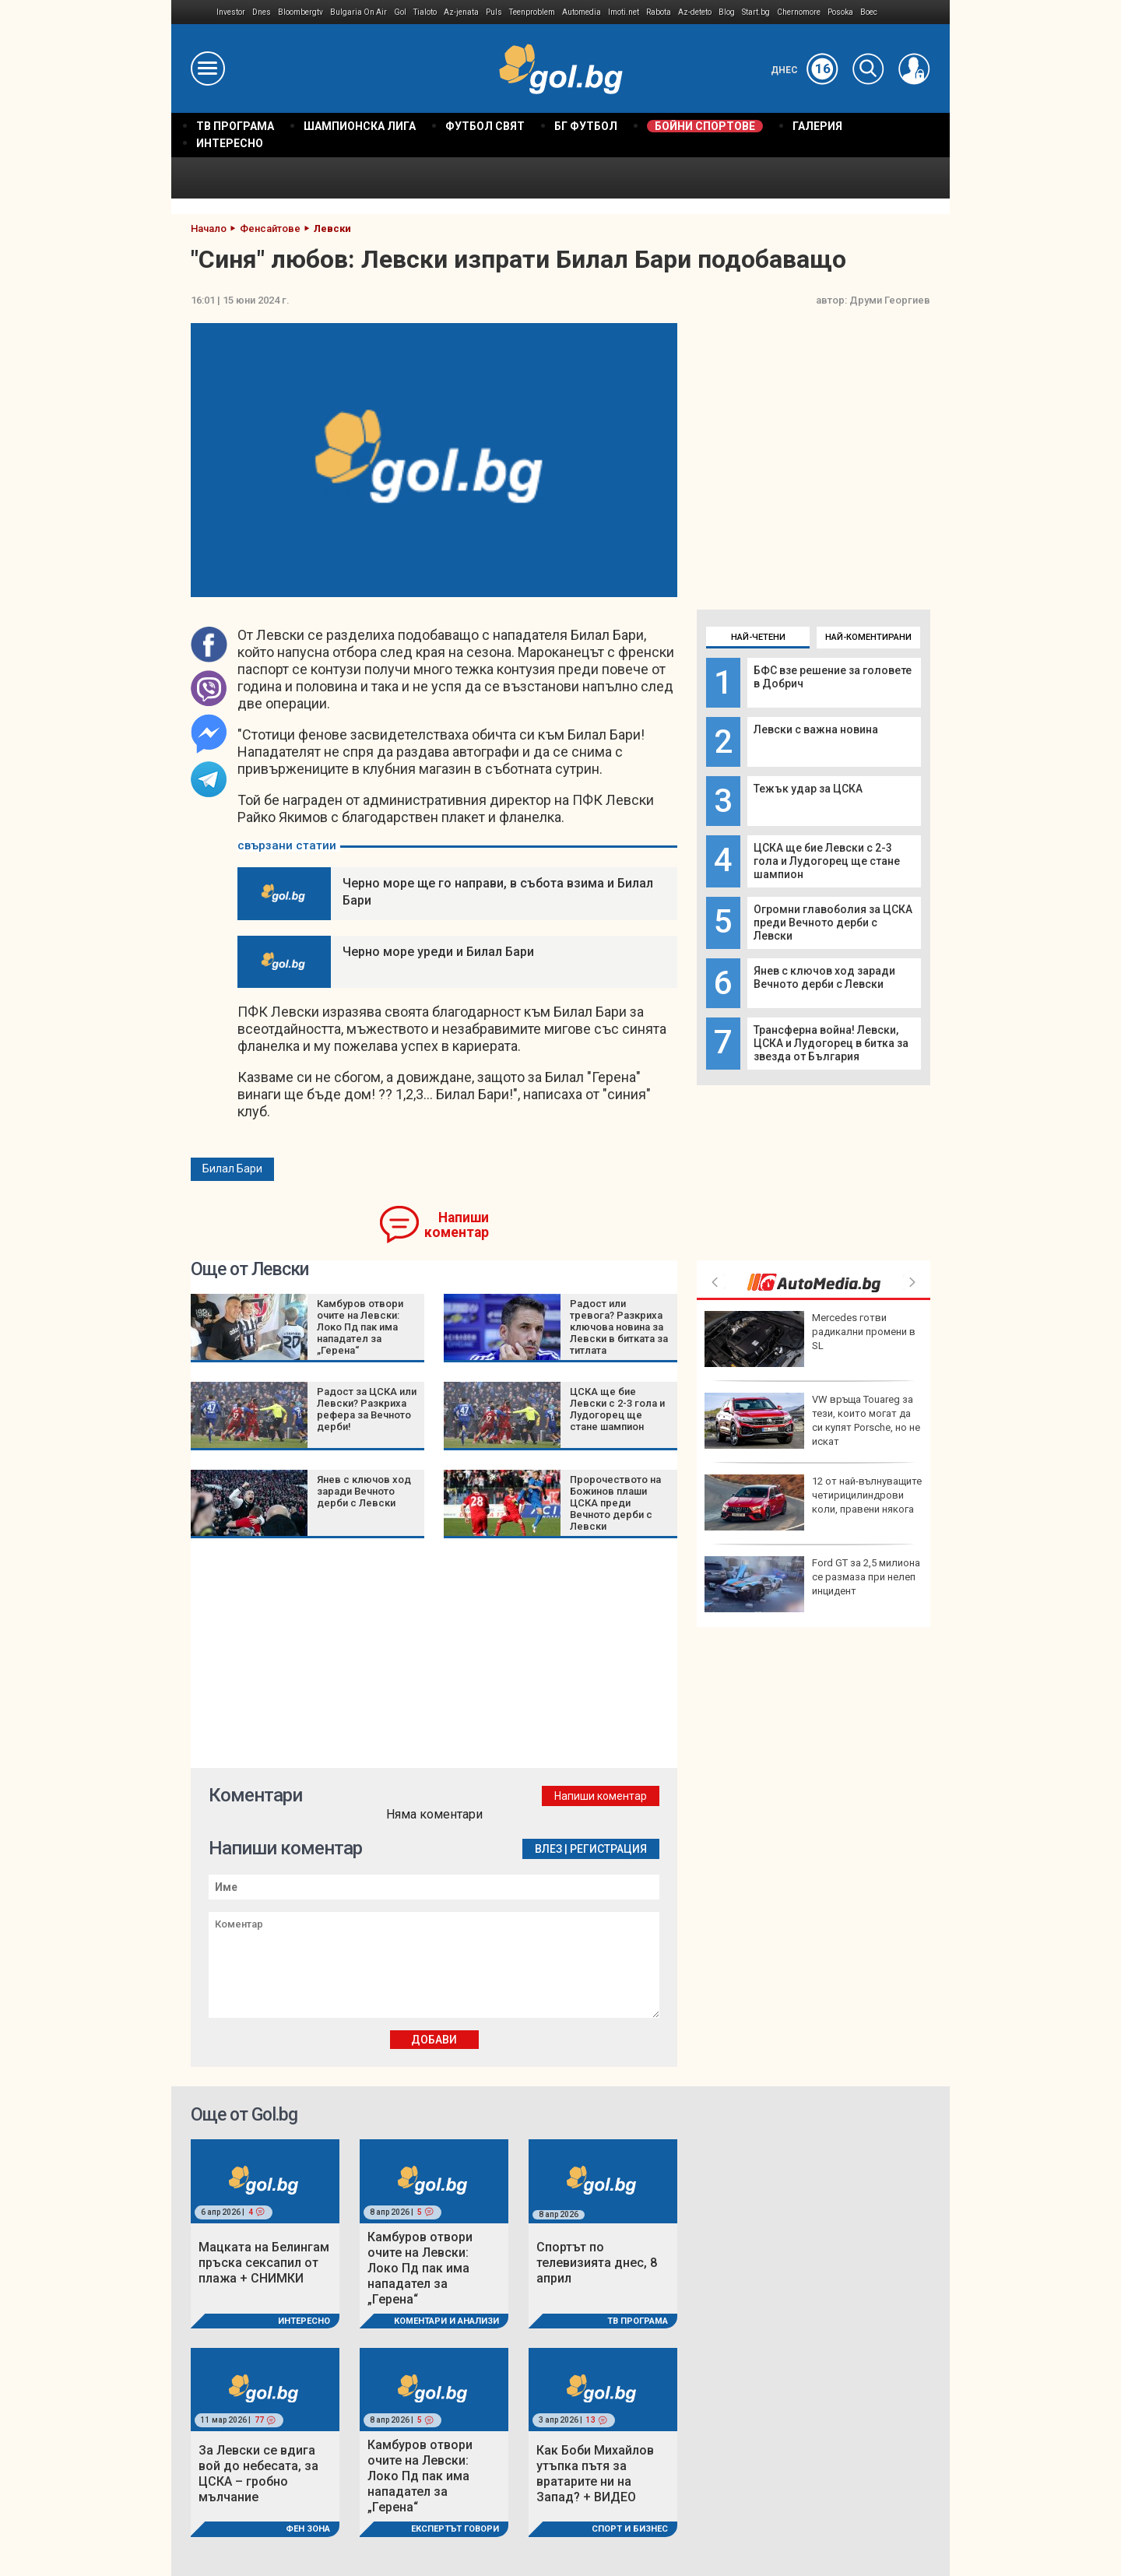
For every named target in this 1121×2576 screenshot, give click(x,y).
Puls (494, 12)
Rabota (658, 12)
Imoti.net (623, 12)
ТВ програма (637, 2321)
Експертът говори (455, 2529)
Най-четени (758, 637)
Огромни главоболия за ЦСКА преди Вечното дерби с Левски (833, 922)
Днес (804, 70)
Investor (230, 12)
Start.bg (756, 12)
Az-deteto (695, 12)
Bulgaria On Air (358, 12)
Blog (727, 12)
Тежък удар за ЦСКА (808, 788)
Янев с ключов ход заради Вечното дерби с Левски (824, 977)
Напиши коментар (456, 1225)
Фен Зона (308, 2529)
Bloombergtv (300, 12)
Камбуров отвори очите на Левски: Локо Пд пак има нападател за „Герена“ (360, 1327)
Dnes (261, 12)
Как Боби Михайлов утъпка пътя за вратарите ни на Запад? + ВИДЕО (595, 2473)
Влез (548, 1849)
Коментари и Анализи (446, 2321)
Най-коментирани (868, 637)
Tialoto (425, 12)
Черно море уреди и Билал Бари (438, 951)
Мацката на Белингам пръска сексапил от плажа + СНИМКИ (264, 2263)
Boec (868, 12)
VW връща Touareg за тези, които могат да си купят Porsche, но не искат (812, 1421)
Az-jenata (461, 12)
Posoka (840, 12)
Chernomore (799, 12)
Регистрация (608, 1849)
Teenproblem (532, 12)
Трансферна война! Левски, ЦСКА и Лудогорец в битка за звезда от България (831, 1043)
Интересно (304, 2321)
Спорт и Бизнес (630, 2529)
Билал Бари (232, 1168)
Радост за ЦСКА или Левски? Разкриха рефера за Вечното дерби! (366, 1409)
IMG (194, 12)
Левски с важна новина (816, 729)
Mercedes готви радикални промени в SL (810, 1339)
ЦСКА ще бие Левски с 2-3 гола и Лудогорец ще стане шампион (827, 861)
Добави (434, 2039)
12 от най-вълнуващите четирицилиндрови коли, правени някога (813, 1502)
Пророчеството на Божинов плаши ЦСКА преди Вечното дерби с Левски (615, 1503)
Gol (400, 12)
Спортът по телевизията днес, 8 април (596, 2263)
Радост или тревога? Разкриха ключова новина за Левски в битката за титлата (619, 1327)
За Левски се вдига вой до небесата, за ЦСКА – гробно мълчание (258, 2473)
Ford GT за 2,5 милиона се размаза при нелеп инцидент (812, 1584)
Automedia (581, 12)
